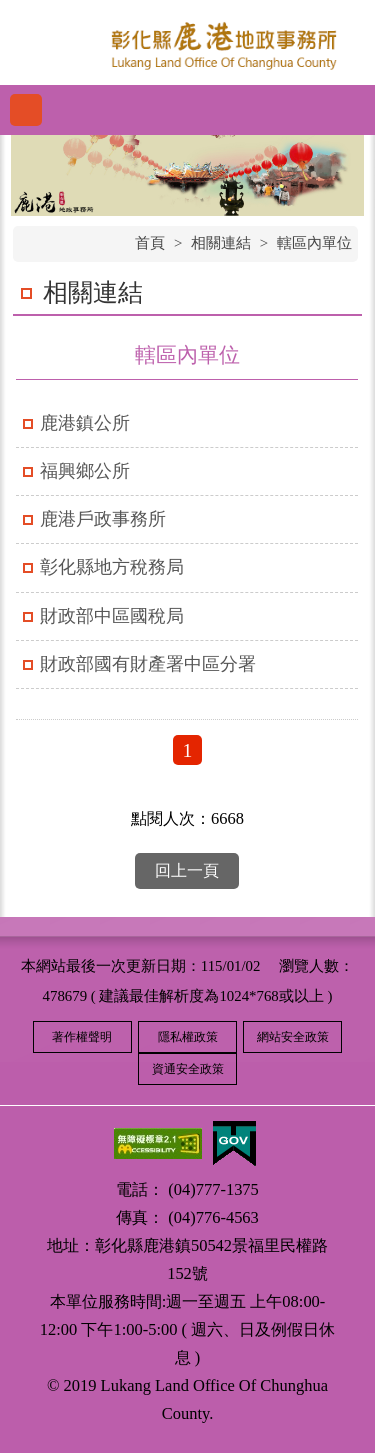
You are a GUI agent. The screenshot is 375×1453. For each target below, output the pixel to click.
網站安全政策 (293, 1037)
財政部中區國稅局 (112, 616)
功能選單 (26, 110)
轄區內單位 (314, 243)
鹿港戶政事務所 (103, 519)
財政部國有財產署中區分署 (148, 664)
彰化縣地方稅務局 (112, 567)
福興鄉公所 (85, 471)
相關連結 (221, 243)
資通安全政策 (188, 1069)
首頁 (150, 243)
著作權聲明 (82, 1037)
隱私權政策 (188, 1037)
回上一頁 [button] (187, 870)
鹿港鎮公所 (85, 423)
